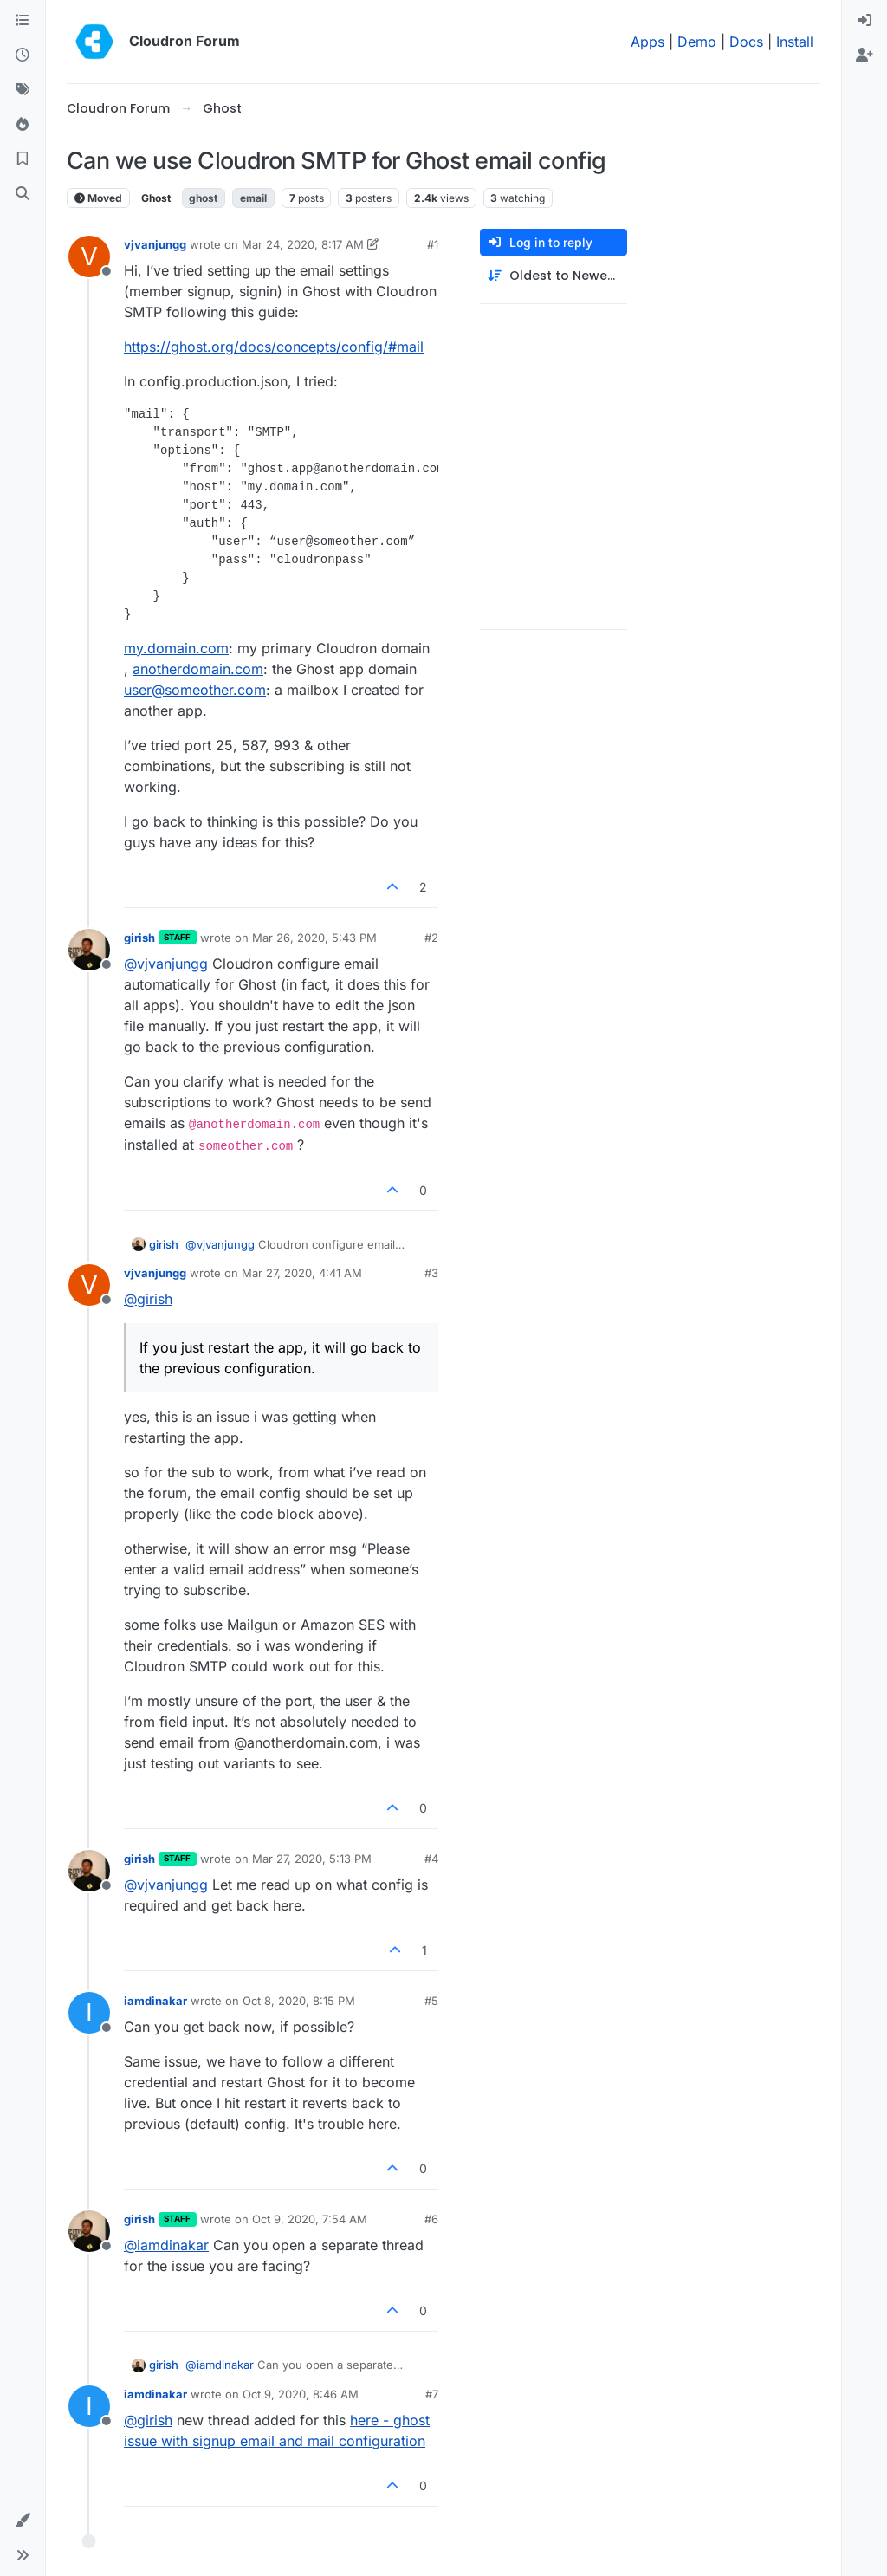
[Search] (22, 194)
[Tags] (22, 90)
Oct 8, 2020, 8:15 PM (299, 2001)
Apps (647, 41)
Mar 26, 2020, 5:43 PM (314, 937)
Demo (696, 41)
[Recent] (22, 55)
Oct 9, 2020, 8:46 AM (301, 2394)
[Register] (864, 55)
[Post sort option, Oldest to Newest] (553, 276)
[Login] (864, 21)
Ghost (156, 197)
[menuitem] (864, 21)
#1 (432, 244)
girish (139, 937)
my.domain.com (176, 648)
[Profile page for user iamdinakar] (89, 2013)
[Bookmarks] (22, 159)
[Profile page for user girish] (89, 949)
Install (794, 41)
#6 (431, 2219)
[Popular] (22, 125)
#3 (431, 1273)
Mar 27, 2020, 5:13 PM (312, 1858)
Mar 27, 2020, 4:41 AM (302, 1273)
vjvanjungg (155, 244)
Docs (746, 41)
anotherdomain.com (198, 669)
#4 (431, 1858)
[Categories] (22, 21)
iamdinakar (155, 2001)
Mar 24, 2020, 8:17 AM (303, 244)
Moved (98, 197)
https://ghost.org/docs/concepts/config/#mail (274, 346)
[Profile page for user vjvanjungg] (89, 256)
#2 (431, 937)
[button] (22, 2520)
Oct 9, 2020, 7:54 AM (309, 2219)
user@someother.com (195, 689)
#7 (431, 2394)
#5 (431, 2001)
